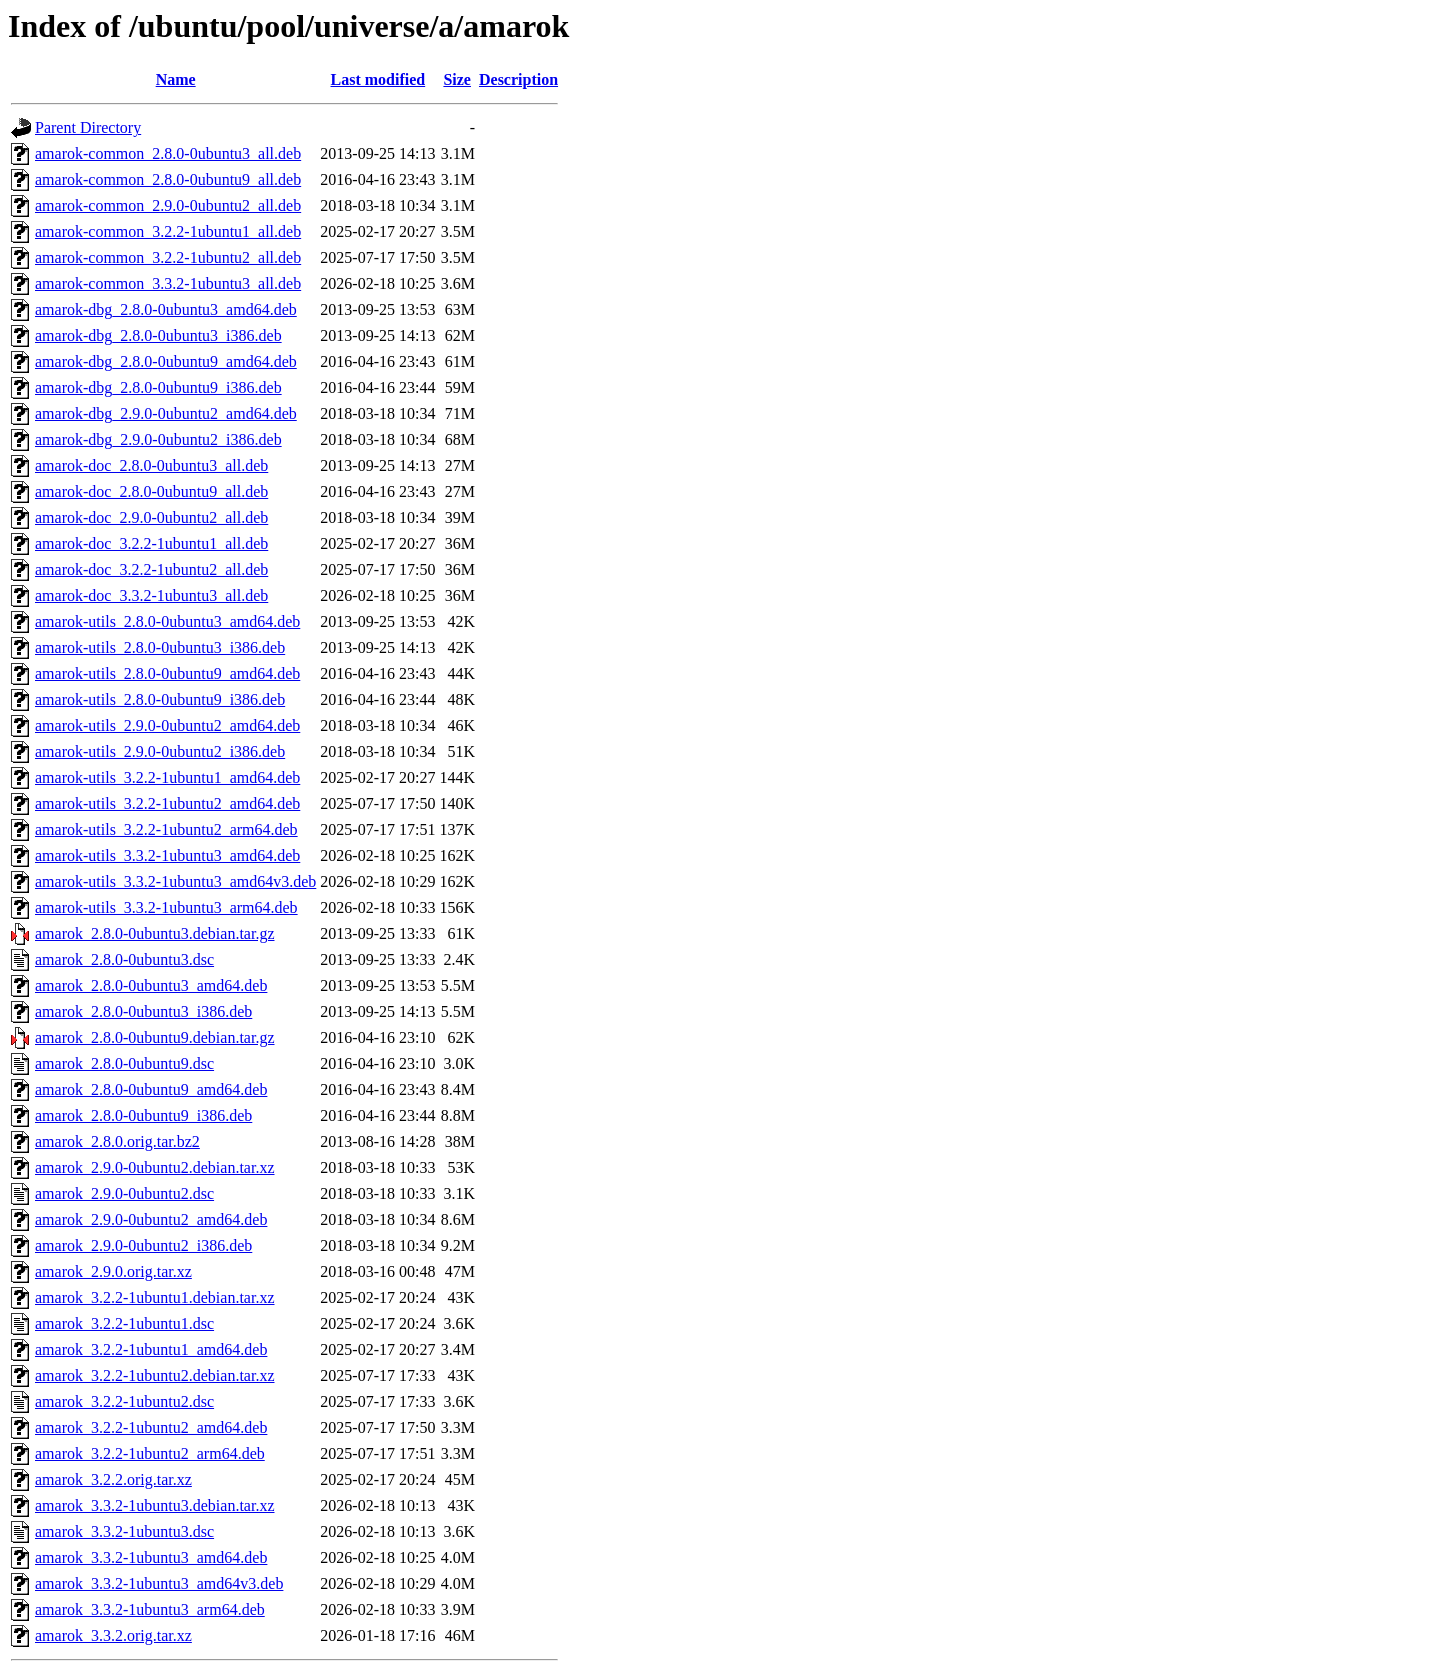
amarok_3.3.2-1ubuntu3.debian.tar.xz (155, 1505)
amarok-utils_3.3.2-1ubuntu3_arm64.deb (166, 907)
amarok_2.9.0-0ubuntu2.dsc (124, 1193)
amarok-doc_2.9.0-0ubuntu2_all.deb (151, 517)
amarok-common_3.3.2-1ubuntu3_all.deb (168, 283)
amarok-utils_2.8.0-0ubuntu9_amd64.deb (167, 673)
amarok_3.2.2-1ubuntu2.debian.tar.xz (155, 1375)
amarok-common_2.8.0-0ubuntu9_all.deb (168, 179)
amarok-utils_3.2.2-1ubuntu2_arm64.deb (166, 829)
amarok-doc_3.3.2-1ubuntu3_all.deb (151, 595)
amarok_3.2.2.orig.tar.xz (113, 1479)
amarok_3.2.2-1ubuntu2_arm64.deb (150, 1453)
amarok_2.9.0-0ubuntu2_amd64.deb (151, 1219)
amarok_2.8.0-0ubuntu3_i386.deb (143, 1011)
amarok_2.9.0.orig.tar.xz (113, 1271)
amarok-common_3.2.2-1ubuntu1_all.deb (168, 231)
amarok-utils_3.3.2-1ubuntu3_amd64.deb (167, 855)
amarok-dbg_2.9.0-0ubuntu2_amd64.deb (166, 413)
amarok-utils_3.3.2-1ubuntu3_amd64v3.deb (175, 881)
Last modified (378, 79)
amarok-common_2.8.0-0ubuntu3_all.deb (168, 153)
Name (176, 79)
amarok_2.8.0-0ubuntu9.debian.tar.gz (155, 1037)
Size (457, 79)
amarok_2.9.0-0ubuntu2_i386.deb (143, 1245)
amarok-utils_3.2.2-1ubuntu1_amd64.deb (167, 777)
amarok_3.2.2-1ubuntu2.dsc (124, 1401)
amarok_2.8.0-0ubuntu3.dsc (124, 959)
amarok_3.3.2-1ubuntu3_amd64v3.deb (159, 1583)
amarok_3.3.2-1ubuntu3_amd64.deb (151, 1557)
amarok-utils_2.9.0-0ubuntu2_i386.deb (160, 751)
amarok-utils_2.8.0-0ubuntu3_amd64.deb (167, 621)
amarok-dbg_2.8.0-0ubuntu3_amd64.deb (166, 309)
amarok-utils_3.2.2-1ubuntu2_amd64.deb (167, 803)
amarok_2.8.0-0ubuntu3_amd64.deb (151, 985)
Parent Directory (88, 127)
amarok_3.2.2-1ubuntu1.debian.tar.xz (155, 1297)
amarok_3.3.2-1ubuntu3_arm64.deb (150, 1609)
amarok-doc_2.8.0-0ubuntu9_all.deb (151, 491)
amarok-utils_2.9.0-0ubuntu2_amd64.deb (167, 725)
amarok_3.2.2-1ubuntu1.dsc (124, 1323)
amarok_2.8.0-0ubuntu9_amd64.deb (151, 1089)
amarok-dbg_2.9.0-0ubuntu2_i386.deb (158, 439)
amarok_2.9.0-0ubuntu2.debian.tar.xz (155, 1167)
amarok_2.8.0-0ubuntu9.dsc (124, 1063)
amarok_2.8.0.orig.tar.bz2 (117, 1141)
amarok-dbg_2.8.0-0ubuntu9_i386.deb (158, 387)
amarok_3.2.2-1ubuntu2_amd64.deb (151, 1427)
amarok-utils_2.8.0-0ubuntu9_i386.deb (160, 699)
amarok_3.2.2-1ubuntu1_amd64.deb (151, 1349)
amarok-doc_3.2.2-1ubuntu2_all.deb (151, 569)
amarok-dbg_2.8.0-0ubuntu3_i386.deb (158, 335)
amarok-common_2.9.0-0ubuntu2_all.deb (168, 205)
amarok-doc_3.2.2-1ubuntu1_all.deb (151, 543)
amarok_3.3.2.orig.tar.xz (113, 1635)
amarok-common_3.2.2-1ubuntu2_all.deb (168, 257)
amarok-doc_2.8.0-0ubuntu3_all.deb (151, 465)
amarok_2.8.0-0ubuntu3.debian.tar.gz (155, 933)
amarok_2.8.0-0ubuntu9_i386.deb (143, 1115)
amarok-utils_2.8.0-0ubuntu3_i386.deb (160, 647)
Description (518, 79)
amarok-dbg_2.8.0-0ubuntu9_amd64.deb (166, 361)
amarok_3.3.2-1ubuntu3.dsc (124, 1531)
